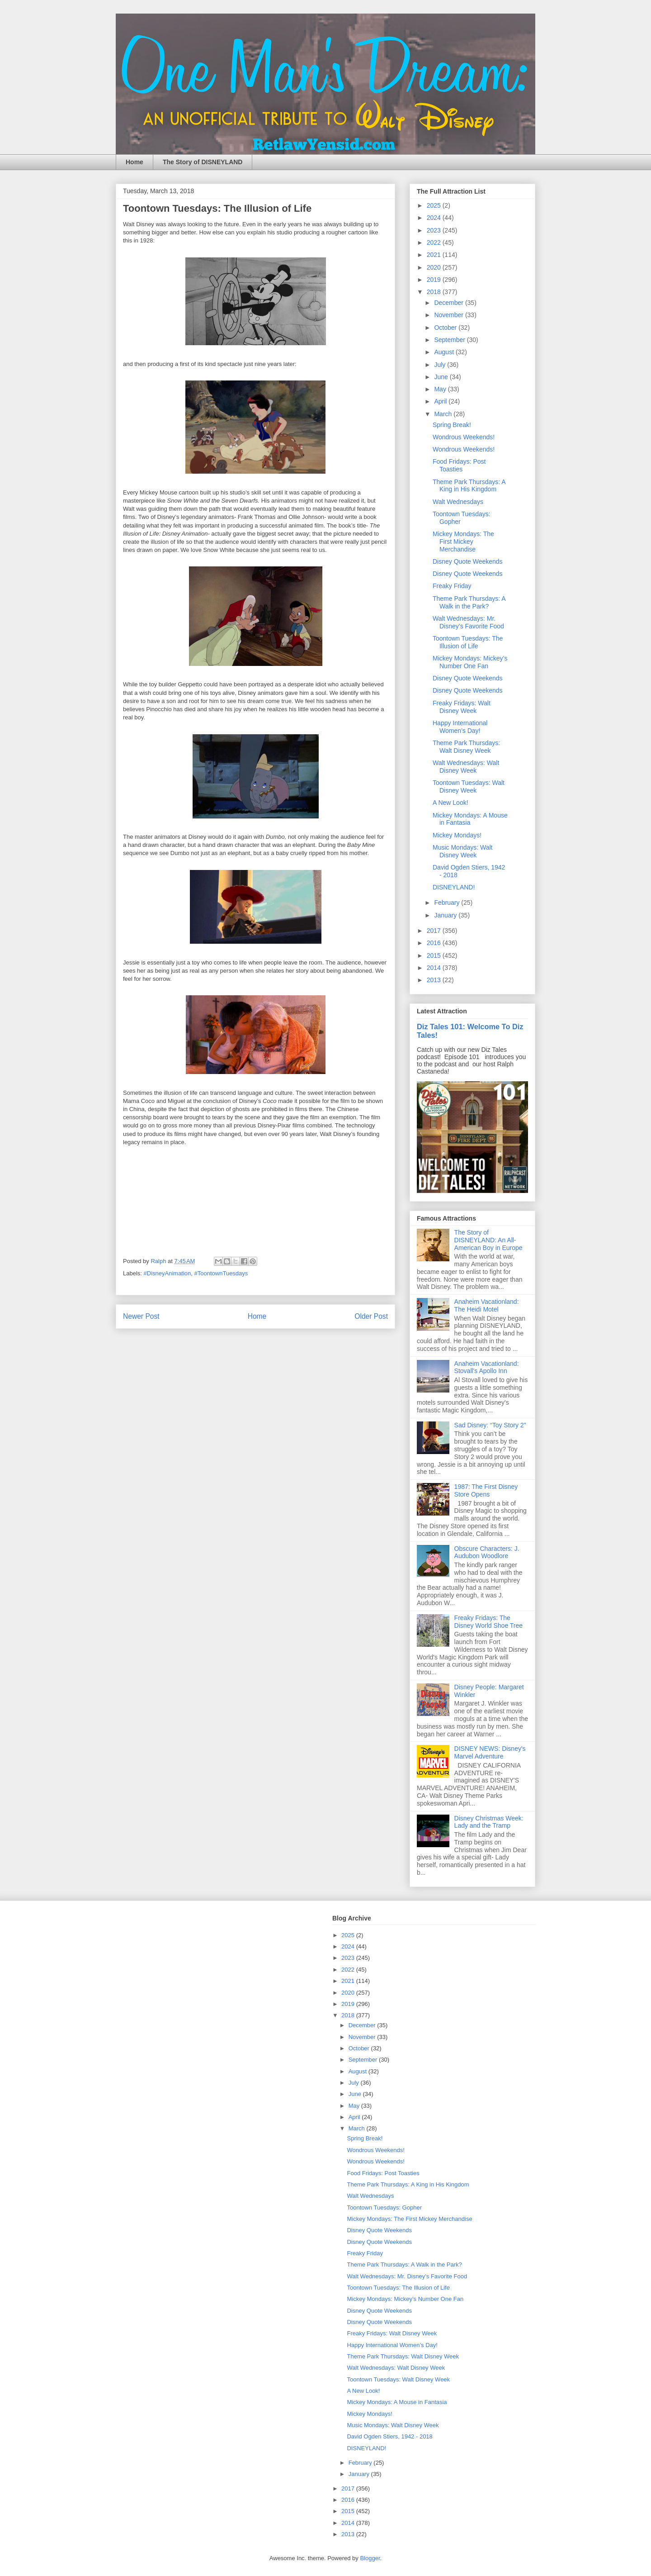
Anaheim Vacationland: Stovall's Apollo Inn (486, 1367)
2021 (435, 254)
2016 (435, 942)
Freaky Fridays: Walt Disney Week (462, 706)
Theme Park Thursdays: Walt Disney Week (466, 746)
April (441, 401)
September (450, 339)
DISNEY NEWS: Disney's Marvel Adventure (490, 1752)
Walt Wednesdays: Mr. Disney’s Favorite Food (468, 622)
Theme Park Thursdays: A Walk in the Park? (469, 602)
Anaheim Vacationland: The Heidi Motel (486, 1305)
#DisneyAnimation (167, 1273)
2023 (435, 230)
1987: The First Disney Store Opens (486, 1490)
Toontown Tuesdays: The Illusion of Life (468, 642)
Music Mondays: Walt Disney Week (463, 851)
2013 (435, 980)
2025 (435, 205)
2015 (435, 955)
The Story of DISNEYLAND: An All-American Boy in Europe (488, 1240)
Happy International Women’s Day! (460, 726)
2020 (435, 267)
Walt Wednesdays (458, 501)
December (449, 302)
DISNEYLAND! (454, 887)
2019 (435, 279)
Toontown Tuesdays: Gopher (384, 2207)
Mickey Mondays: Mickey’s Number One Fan (470, 662)
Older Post (371, 1316)
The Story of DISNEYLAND (203, 162)
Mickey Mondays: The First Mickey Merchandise (463, 541)
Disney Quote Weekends (468, 561)
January (446, 915)
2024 (435, 217)
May (441, 389)
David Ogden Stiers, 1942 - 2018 (389, 2436)
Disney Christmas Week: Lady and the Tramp (489, 1822)
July (440, 364)
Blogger (370, 2558)
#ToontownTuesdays (221, 1273)
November (449, 314)
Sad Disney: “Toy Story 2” (490, 1425)
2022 (435, 242)
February (447, 902)
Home (134, 162)
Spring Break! (452, 424)
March (443, 414)
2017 (435, 930)
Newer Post (141, 1316)
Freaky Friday (452, 585)
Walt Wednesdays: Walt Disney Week (466, 766)
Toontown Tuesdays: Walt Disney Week (469, 786)
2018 (435, 291)
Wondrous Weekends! (464, 437)
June (441, 376)
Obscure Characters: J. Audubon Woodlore (486, 1552)
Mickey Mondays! (457, 835)
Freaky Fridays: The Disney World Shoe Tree (488, 1621)
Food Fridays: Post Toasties (459, 465)
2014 (435, 967)
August (444, 352)
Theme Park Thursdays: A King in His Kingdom (469, 485)
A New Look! (450, 802)
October (446, 327)
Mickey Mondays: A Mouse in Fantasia (470, 819)
